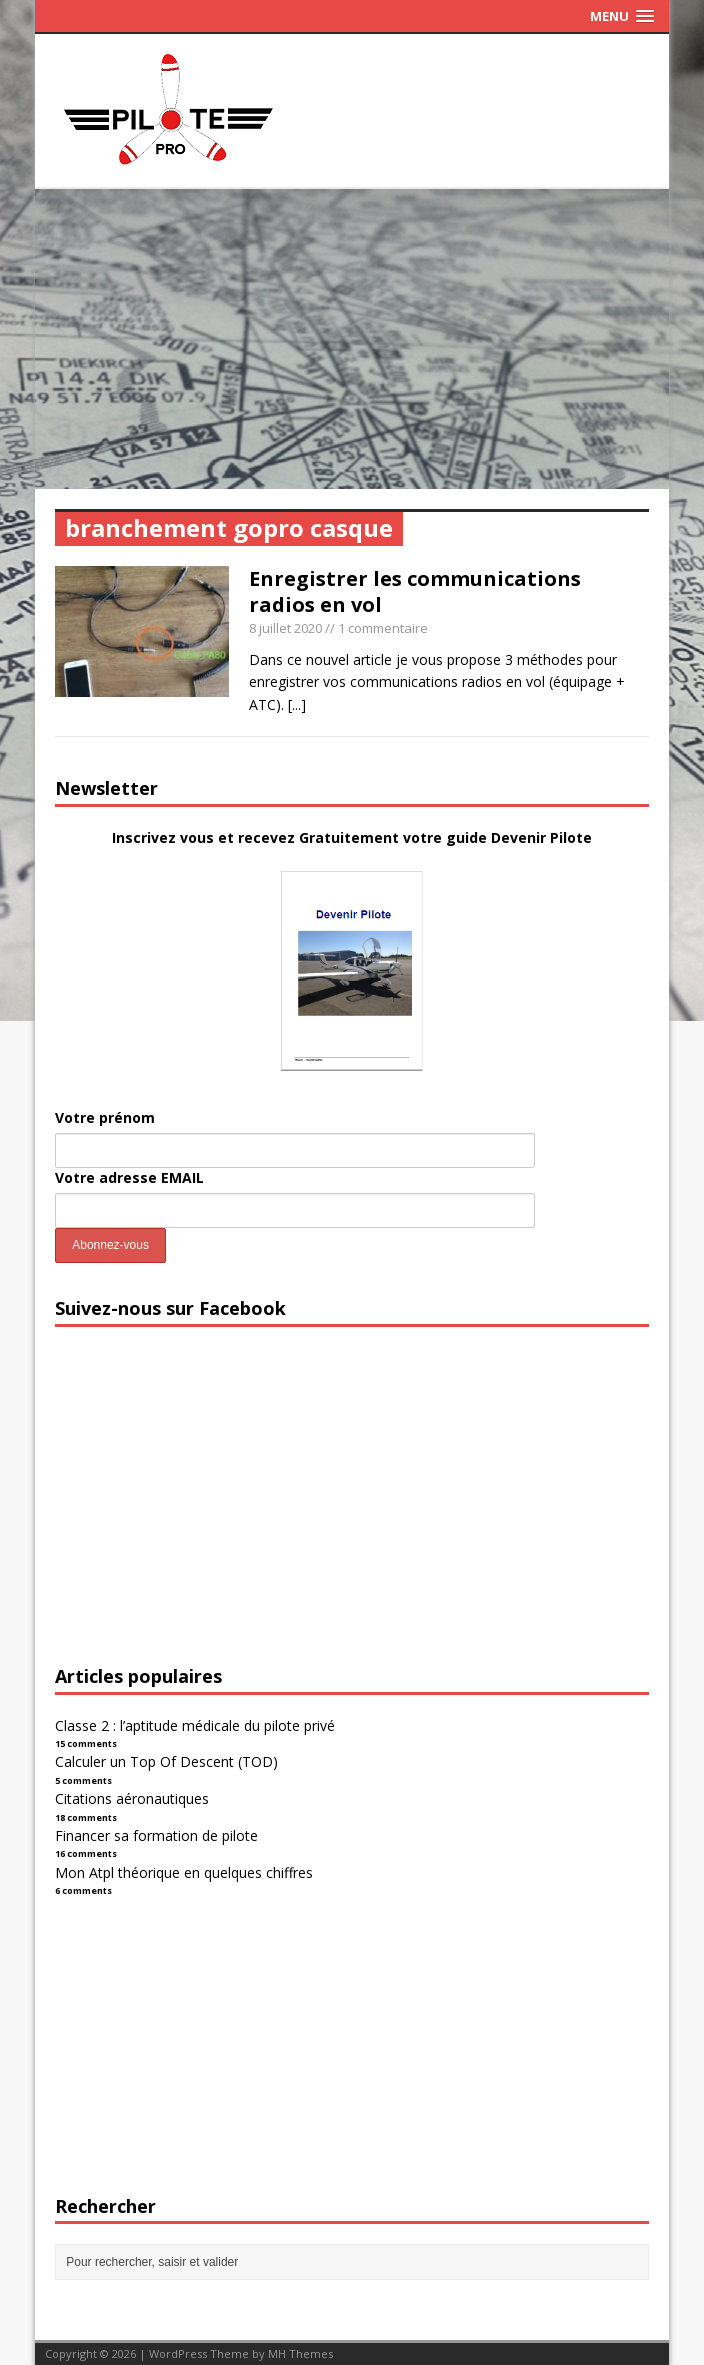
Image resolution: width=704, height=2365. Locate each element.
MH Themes (300, 2353)
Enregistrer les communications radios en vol (415, 591)
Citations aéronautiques (132, 1798)
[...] (297, 704)
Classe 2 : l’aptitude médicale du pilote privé (195, 1725)
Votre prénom (105, 1117)
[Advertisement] (352, 339)
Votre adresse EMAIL (129, 1177)
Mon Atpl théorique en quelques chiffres (184, 1872)
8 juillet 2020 (285, 628)
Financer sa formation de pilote (156, 1835)
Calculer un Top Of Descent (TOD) (166, 1761)
